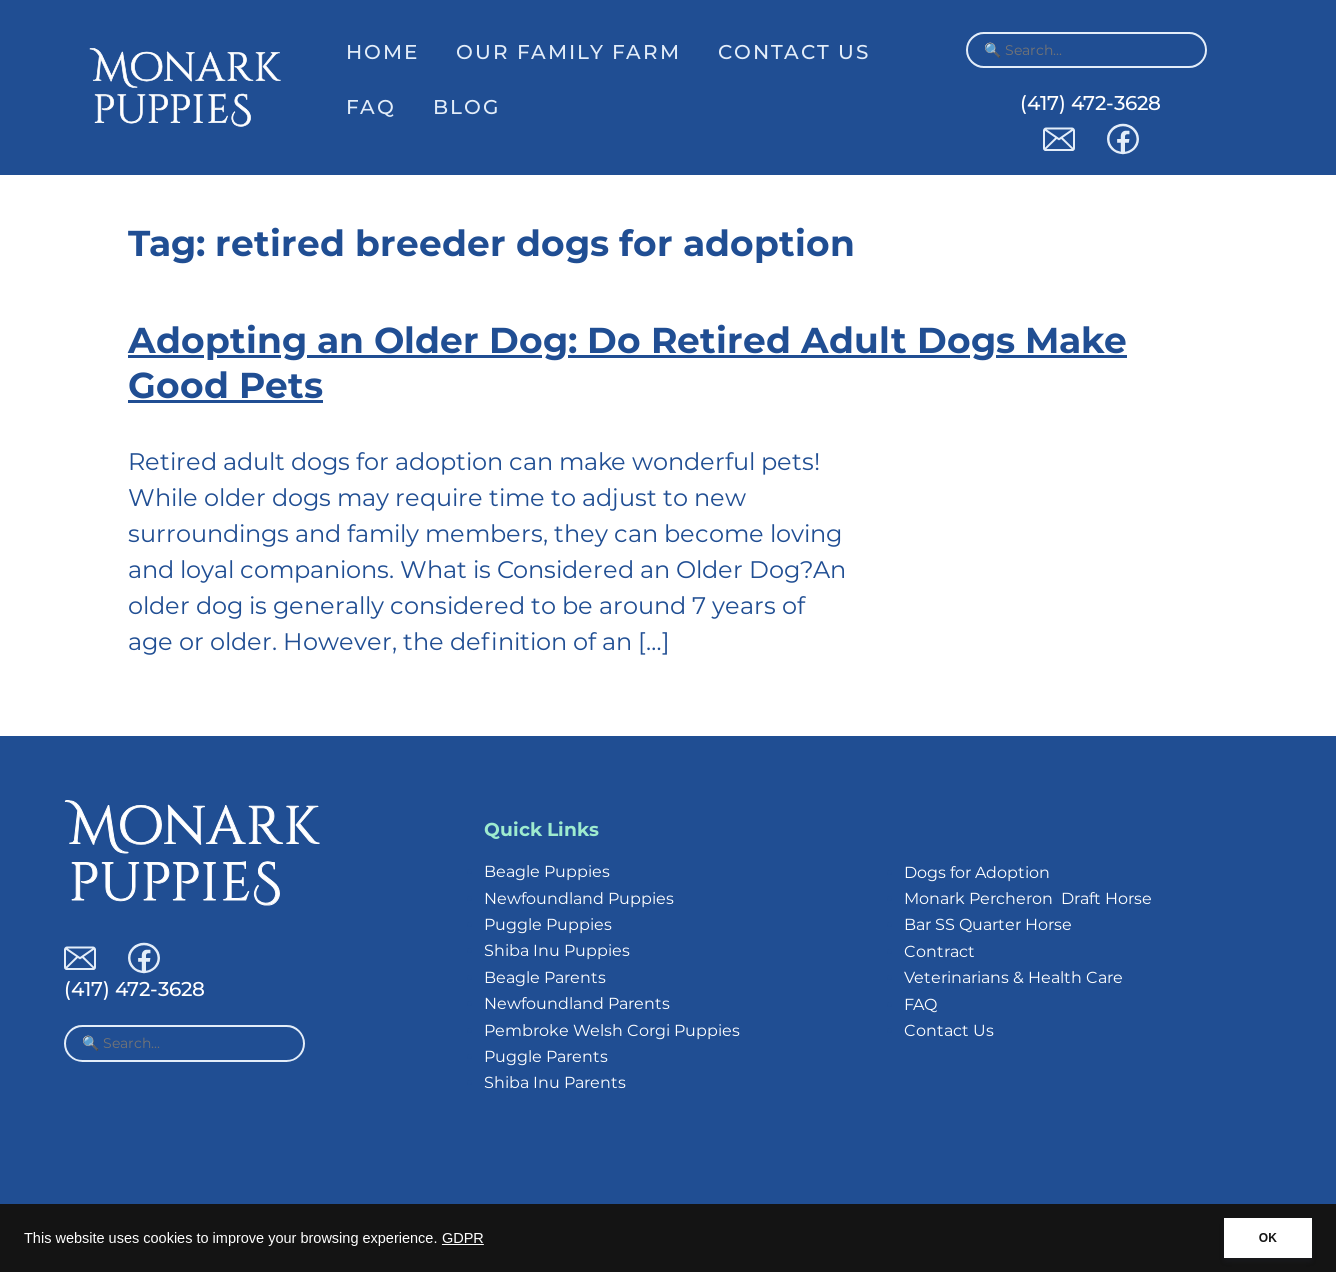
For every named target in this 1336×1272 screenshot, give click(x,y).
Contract (939, 951)
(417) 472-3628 (1090, 103)
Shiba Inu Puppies (557, 950)
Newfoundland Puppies (579, 898)
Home (382, 52)
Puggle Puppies (548, 924)
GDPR (463, 1238)
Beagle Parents (545, 977)
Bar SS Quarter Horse (988, 924)
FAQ (371, 107)
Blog (466, 107)
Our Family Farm (568, 52)
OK (1268, 1238)
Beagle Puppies (547, 871)
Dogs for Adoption (977, 872)
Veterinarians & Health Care (1013, 977)
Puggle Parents (546, 1056)
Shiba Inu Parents (555, 1082)
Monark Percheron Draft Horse (1028, 898)
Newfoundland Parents (577, 1003)
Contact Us (794, 52)
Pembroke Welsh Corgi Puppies (612, 1030)
